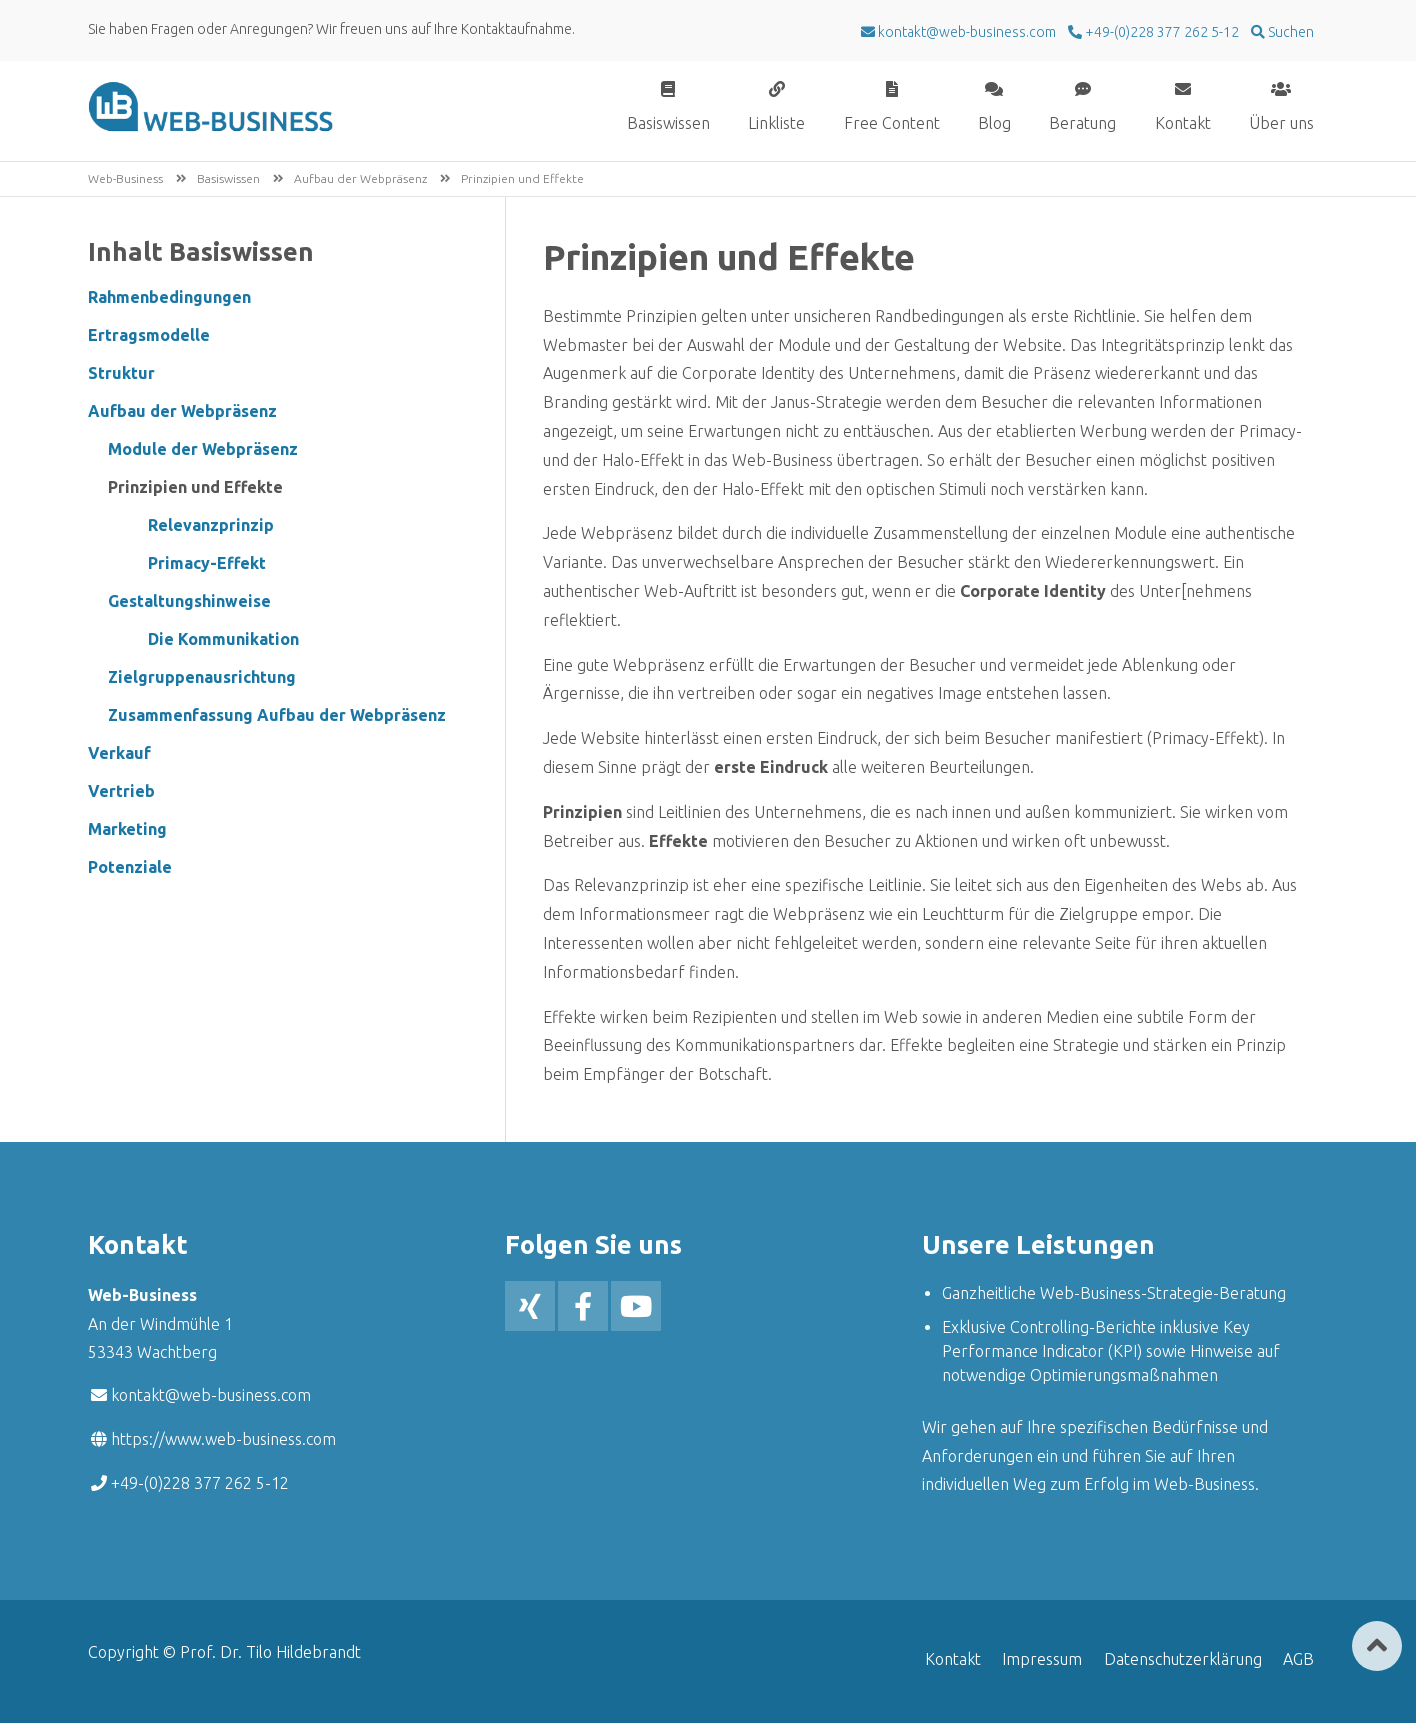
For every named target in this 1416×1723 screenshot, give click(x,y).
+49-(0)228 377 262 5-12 (1160, 32)
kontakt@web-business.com (211, 1395)
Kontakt (1183, 122)
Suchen (1289, 32)
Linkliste (776, 122)
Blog (994, 122)
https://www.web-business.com (223, 1439)
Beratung (1082, 122)
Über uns (1281, 122)
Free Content (892, 122)
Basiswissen (668, 122)
